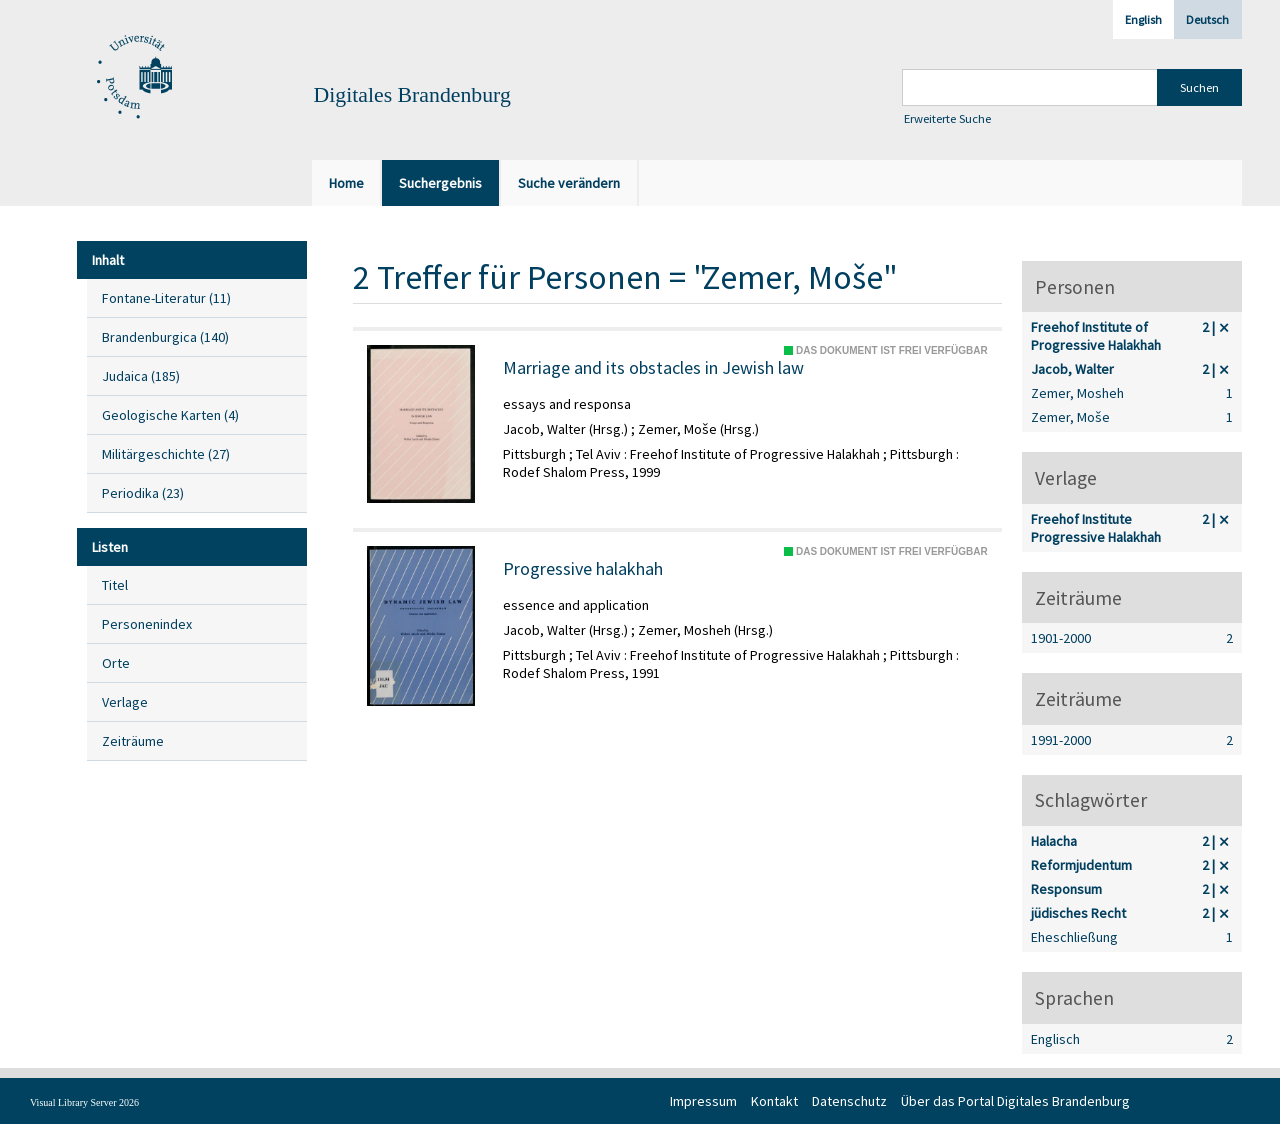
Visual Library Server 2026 (84, 1102)
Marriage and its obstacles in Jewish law (653, 368)
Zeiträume (133, 741)
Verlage (125, 702)
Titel (115, 585)
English (1143, 19)
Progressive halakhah (583, 569)
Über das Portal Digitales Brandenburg (1015, 1101)
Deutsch (1207, 19)
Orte (116, 663)
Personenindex (147, 624)
